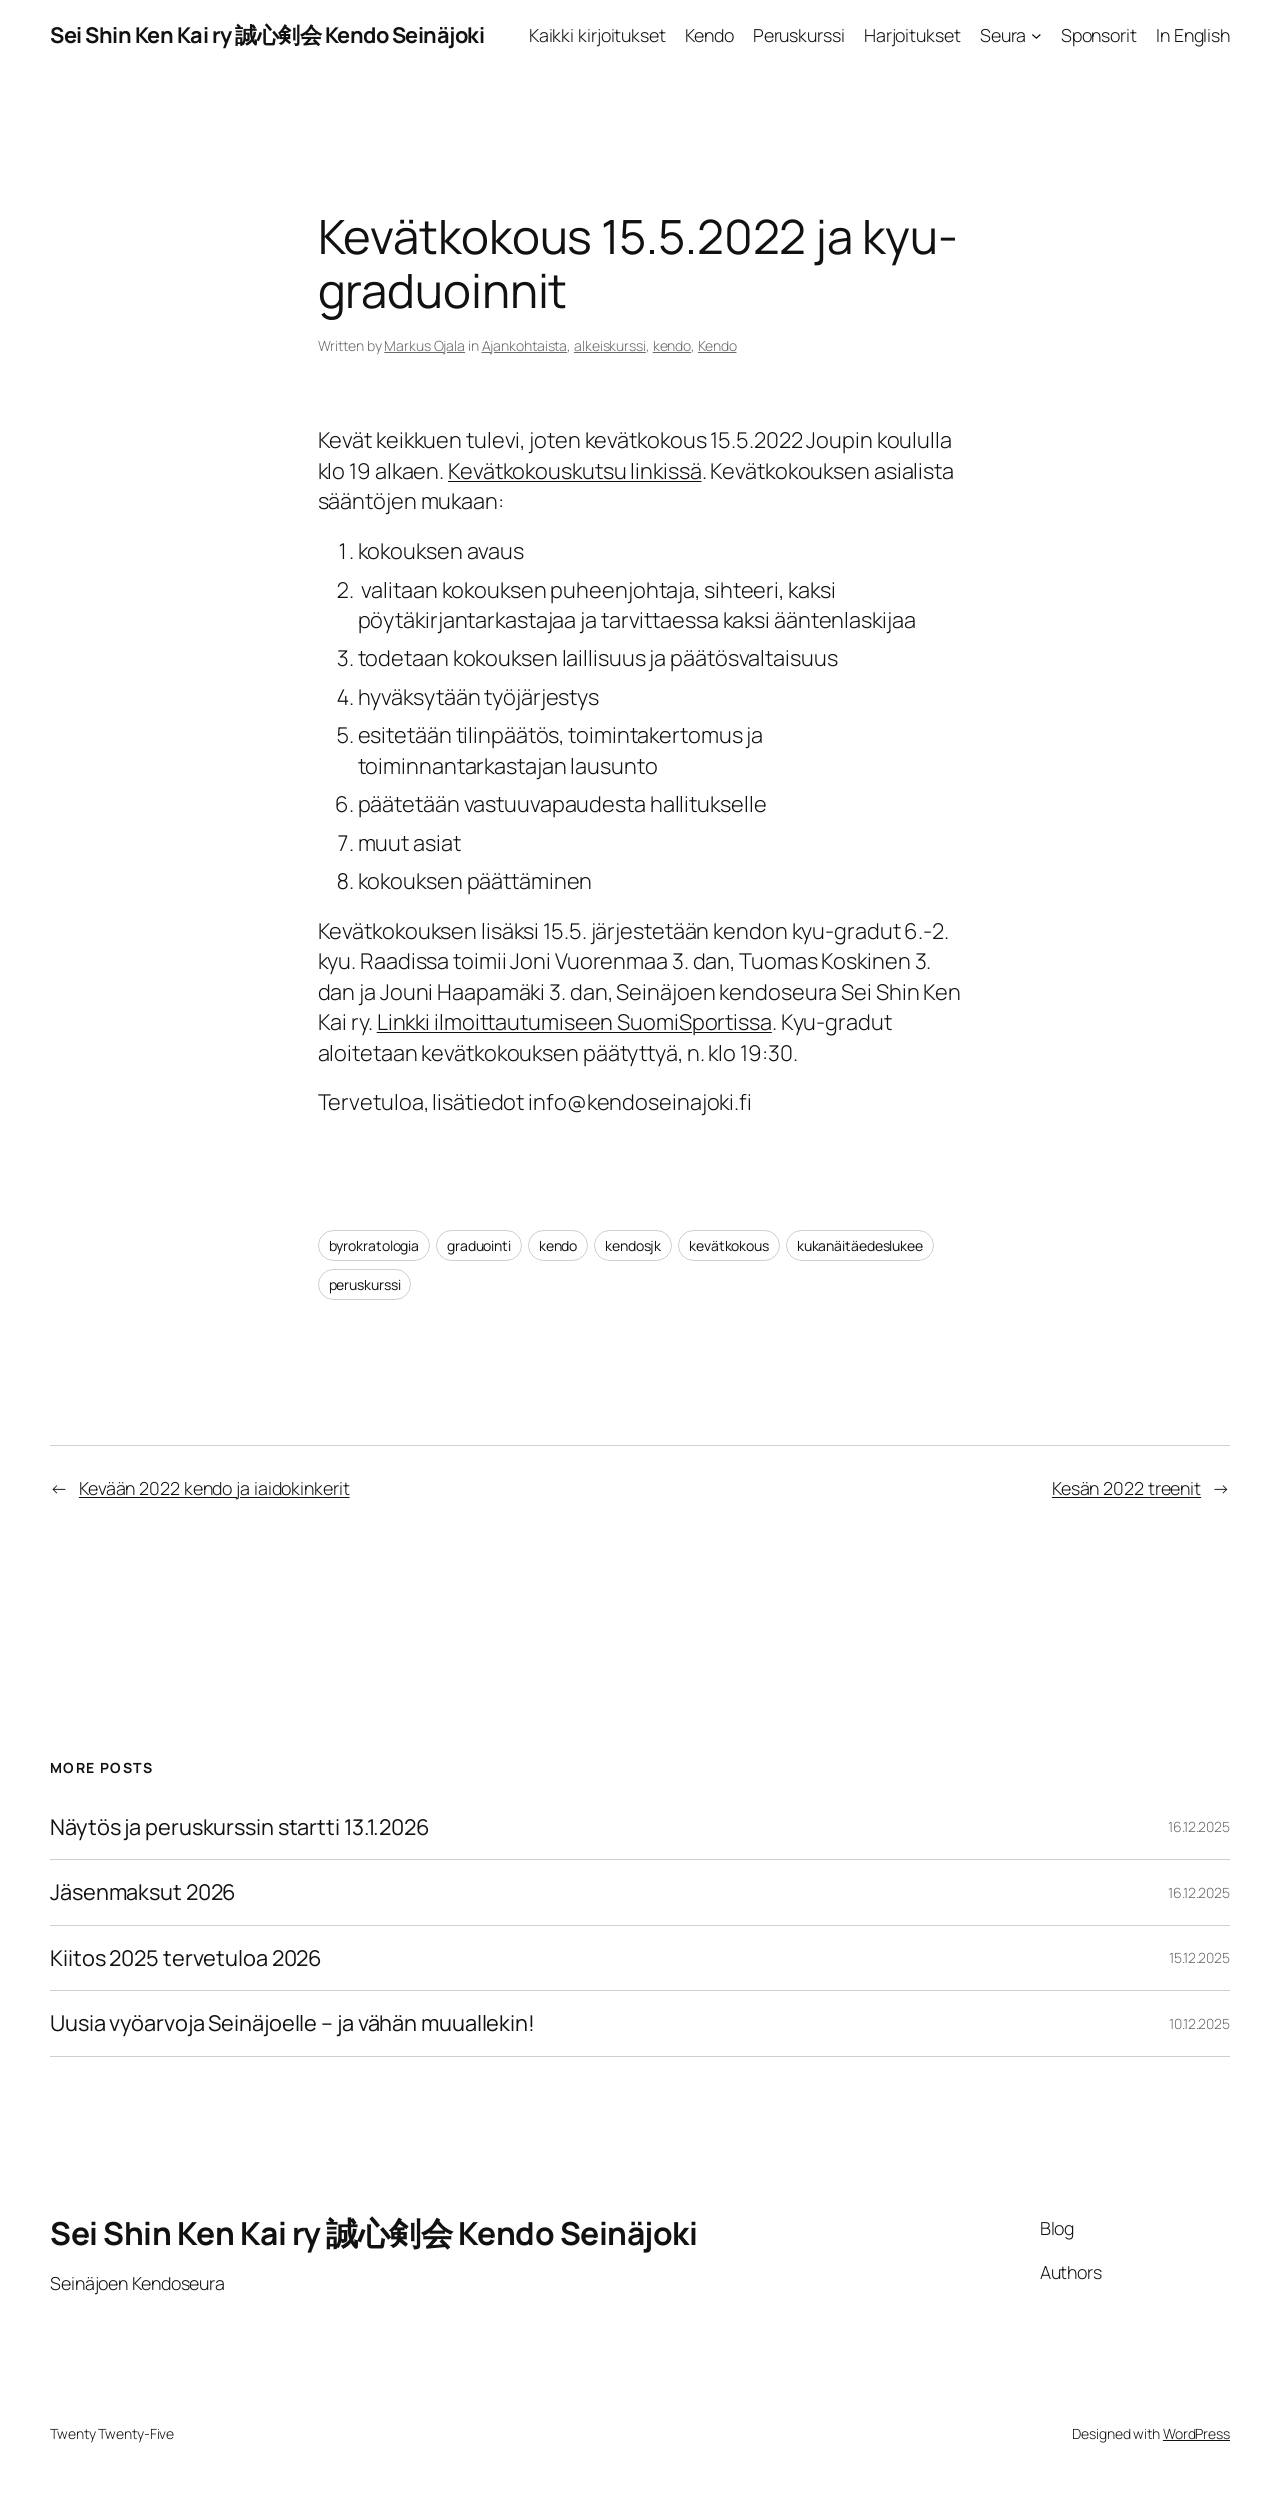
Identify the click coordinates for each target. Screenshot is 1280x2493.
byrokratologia (374, 1245)
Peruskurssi (799, 35)
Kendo (709, 35)
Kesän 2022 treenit (1126, 1488)
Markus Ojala (424, 345)
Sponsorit (1099, 35)
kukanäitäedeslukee (860, 1245)
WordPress (1196, 2433)
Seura (1003, 35)
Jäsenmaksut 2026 (143, 1892)
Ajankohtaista (525, 345)
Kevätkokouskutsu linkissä (575, 471)
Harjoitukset (912, 35)
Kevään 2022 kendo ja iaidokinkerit (214, 1488)
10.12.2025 (1199, 2023)
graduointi (479, 1245)
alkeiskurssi (610, 345)
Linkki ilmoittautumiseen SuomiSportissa (574, 1022)
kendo (672, 345)
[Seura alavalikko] (1036, 35)
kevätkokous (729, 1245)
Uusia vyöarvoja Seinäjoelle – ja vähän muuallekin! (292, 2023)
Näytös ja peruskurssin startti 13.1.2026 (240, 1827)
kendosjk (633, 1245)
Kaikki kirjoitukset (597, 35)
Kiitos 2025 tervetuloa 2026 (186, 1958)
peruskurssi (365, 1284)
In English (1193, 35)
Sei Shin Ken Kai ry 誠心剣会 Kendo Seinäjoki (267, 35)
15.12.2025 (1199, 1957)
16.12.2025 (1199, 1826)
